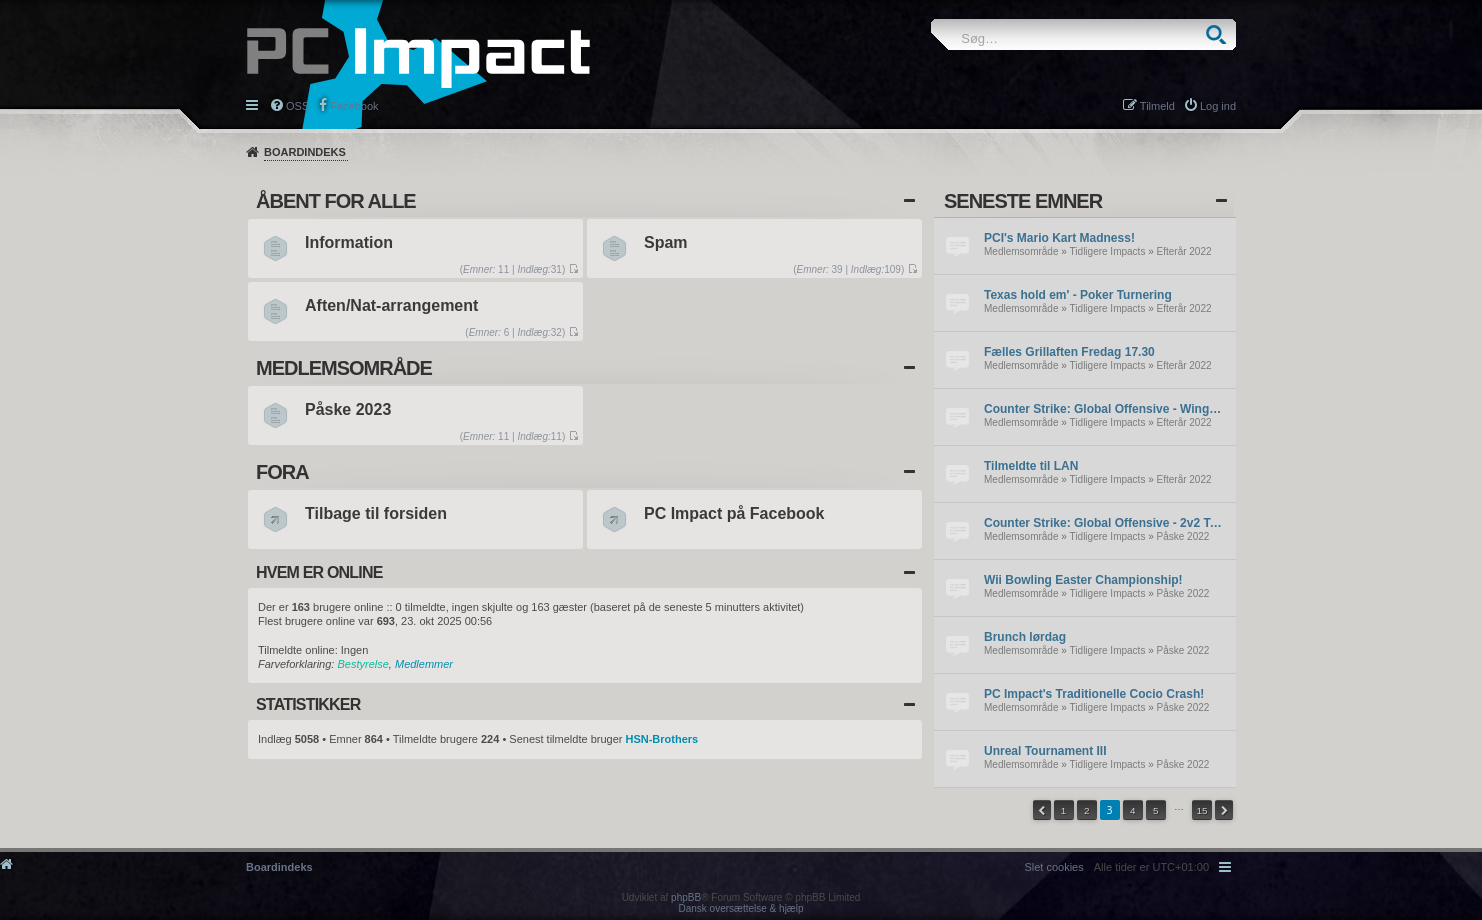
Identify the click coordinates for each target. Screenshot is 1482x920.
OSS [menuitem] (297, 106)
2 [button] (1087, 810)
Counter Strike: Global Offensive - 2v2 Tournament (1105, 523)
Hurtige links (253, 104)
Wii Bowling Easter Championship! (1083, 580)
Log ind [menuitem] (1218, 106)
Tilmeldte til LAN (1031, 466)
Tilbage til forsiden (376, 513)
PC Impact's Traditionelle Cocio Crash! (1094, 694)
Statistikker (308, 704)
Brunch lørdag (1025, 637)
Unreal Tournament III (1045, 751)
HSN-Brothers (661, 739)
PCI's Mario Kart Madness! (1059, 238)
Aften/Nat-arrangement (391, 305)
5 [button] (1156, 810)
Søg (1215, 34)
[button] (1042, 810)
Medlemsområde (1021, 251)
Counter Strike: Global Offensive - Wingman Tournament (1105, 409)
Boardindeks (305, 152)
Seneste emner (1023, 201)
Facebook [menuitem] (354, 106)
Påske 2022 (1183, 536)
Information (349, 242)
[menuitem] (1053, 867)
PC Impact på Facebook (734, 513)
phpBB (686, 897)
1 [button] (1064, 810)
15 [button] (1201, 810)
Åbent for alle (336, 201)
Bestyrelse (362, 664)
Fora (282, 472)
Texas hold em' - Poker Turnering (1078, 295)
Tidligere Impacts (1108, 251)
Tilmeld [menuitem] (1157, 106)
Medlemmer (424, 664)
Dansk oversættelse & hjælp (740, 908)
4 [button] (1133, 810)
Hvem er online (319, 572)
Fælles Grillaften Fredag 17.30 (1069, 352)
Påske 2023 (348, 409)
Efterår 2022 (1184, 251)
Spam (666, 242)
